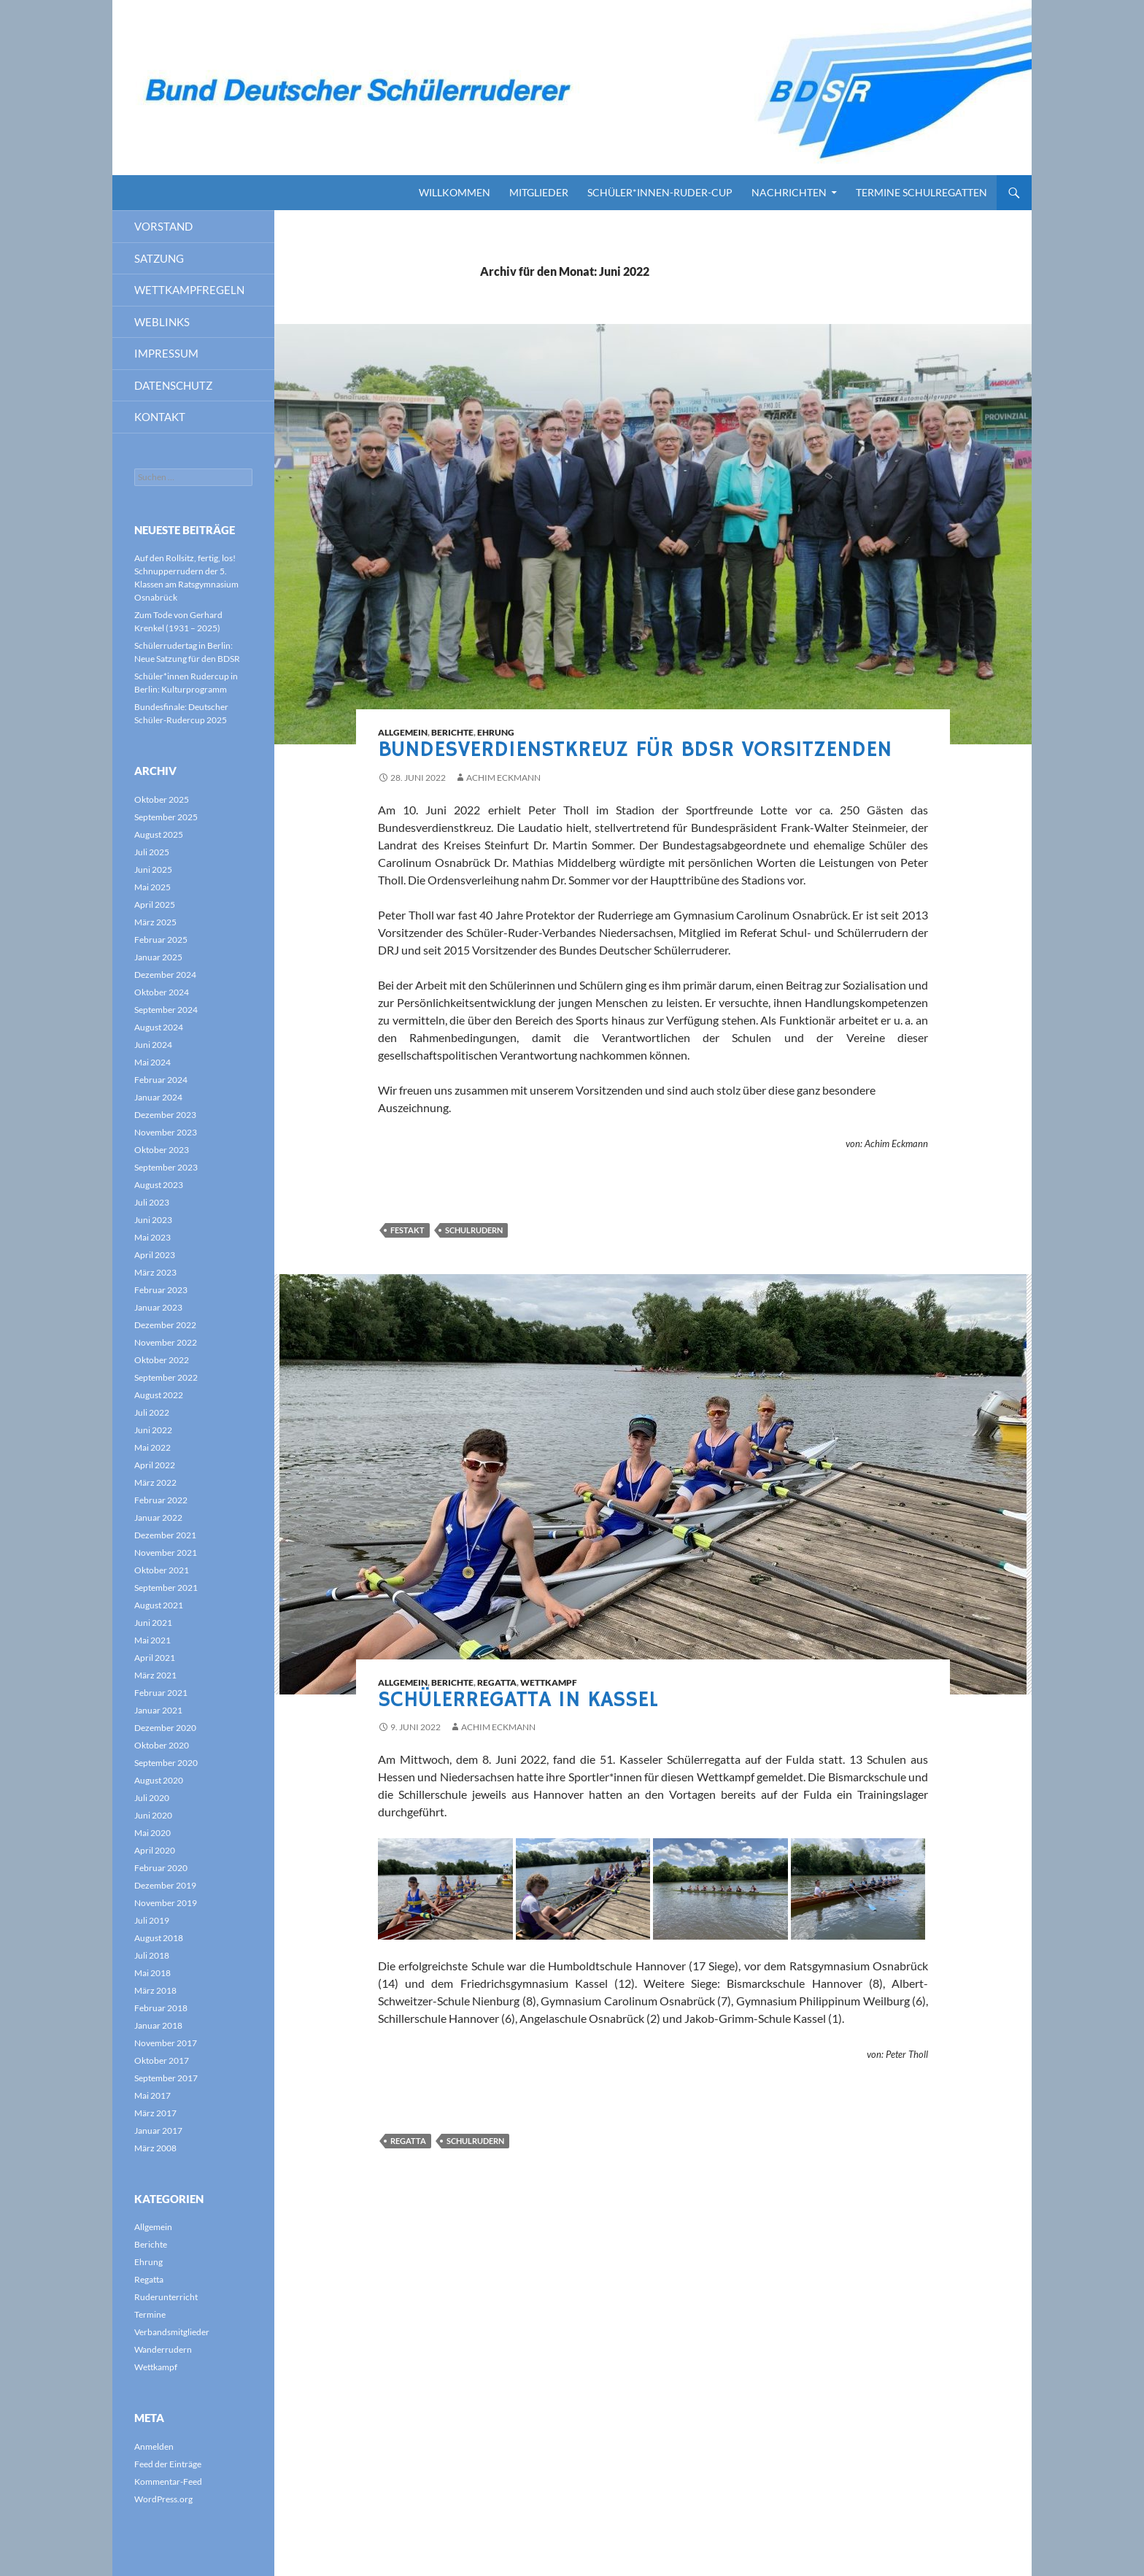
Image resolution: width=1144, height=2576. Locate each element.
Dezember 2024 (165, 974)
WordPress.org (163, 2499)
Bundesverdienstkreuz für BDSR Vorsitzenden (635, 749)
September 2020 (166, 1762)
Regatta (497, 1682)
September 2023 (166, 1167)
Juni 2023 (153, 1219)
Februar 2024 (161, 1079)
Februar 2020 (161, 1867)
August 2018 (158, 1937)
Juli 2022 (151, 1412)
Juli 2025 (151, 852)
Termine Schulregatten (921, 192)
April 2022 (154, 1464)
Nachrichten (789, 192)
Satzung (159, 258)
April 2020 (154, 1850)
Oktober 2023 (161, 1149)
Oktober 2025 (161, 799)
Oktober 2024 (161, 992)
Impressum (166, 353)
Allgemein (403, 732)
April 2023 (154, 1254)
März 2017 (155, 2113)
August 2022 (158, 1394)
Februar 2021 (161, 1692)
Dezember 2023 (165, 1114)
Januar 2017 (158, 2130)
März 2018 (155, 1990)
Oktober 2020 (161, 1745)
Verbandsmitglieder (171, 2331)
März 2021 (155, 1675)
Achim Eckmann (503, 777)
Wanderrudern (163, 2349)
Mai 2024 (152, 1062)
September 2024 (166, 1009)
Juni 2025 (153, 869)
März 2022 (155, 1482)
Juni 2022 (153, 1429)
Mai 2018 (152, 1972)
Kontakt (159, 416)
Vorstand (163, 226)
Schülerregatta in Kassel (518, 1699)
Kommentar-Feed (168, 2481)
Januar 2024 (158, 1097)
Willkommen (454, 192)
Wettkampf (548, 1682)
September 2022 (166, 1377)
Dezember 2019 (165, 1885)
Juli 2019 (151, 1920)
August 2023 (158, 1184)
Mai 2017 (152, 2095)
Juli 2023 (151, 1202)
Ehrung (495, 732)
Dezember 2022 (165, 1324)
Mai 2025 (152, 887)
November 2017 (165, 2042)
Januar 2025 (158, 957)
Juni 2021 (153, 1622)
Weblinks (162, 321)
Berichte (452, 732)
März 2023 (155, 1272)
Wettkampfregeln (189, 289)
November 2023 (165, 1132)
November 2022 (165, 1342)
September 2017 (166, 2077)
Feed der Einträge (167, 2464)
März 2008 (155, 2148)
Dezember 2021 (165, 1535)
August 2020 (158, 1780)
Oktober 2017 (161, 2060)
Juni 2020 (153, 1815)
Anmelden (154, 2446)
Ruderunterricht (166, 2296)
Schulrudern (474, 1230)
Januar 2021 (158, 1710)
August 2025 (158, 834)
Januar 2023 (158, 1307)
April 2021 (154, 1657)
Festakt (407, 1230)
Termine (150, 2314)
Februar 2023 (161, 1289)
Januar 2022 (158, 1517)
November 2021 (165, 1552)
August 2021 (158, 1605)
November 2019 (165, 1902)
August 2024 (158, 1027)
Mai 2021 (152, 1640)
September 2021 (166, 1587)
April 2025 (154, 904)
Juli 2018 (151, 1955)
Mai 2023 (152, 1237)
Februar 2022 (161, 1500)
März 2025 (155, 922)
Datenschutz (173, 385)
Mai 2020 (152, 1832)
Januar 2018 (158, 2025)
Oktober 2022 (161, 1359)
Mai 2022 (152, 1447)
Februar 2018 (161, 2007)
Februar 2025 (161, 939)
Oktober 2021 (161, 1570)
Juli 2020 (151, 1797)
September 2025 (166, 816)
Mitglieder (538, 192)
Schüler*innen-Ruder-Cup (660, 192)
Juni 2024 (153, 1044)
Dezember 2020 (165, 1727)
